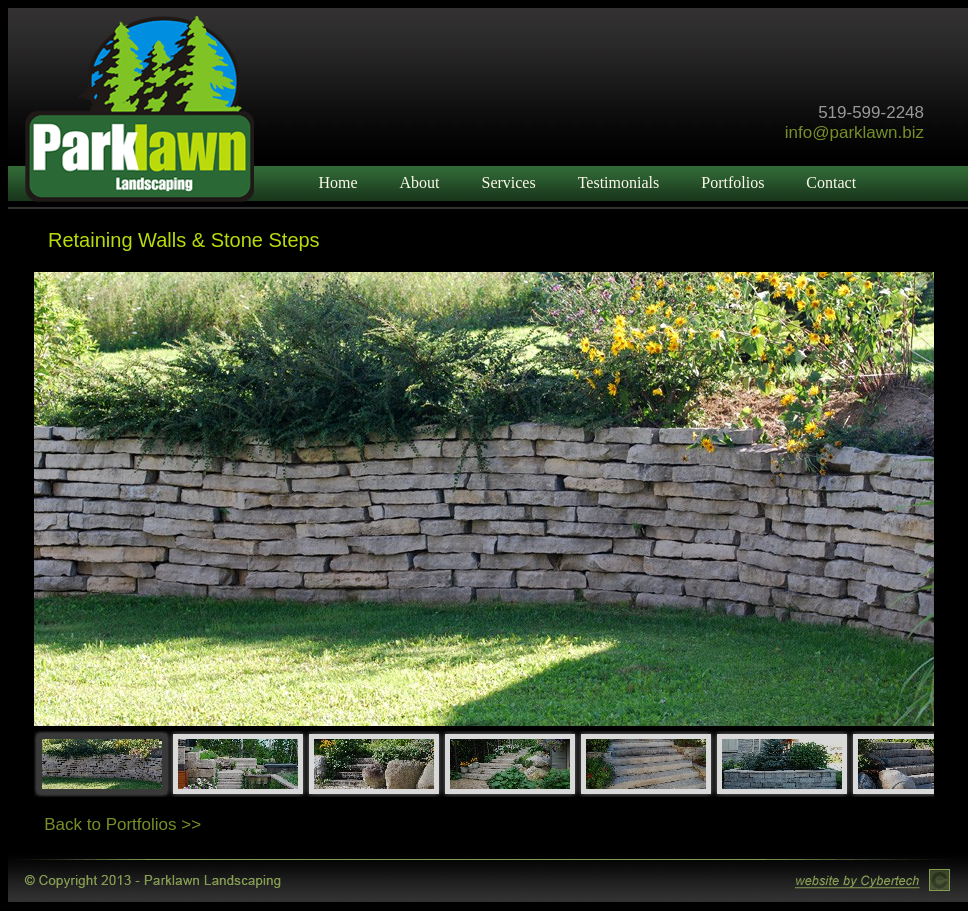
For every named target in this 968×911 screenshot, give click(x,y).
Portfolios (732, 182)
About (419, 182)
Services (508, 182)
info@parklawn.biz (854, 132)
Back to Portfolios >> (122, 824)
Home (337, 182)
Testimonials (619, 182)
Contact (831, 182)
